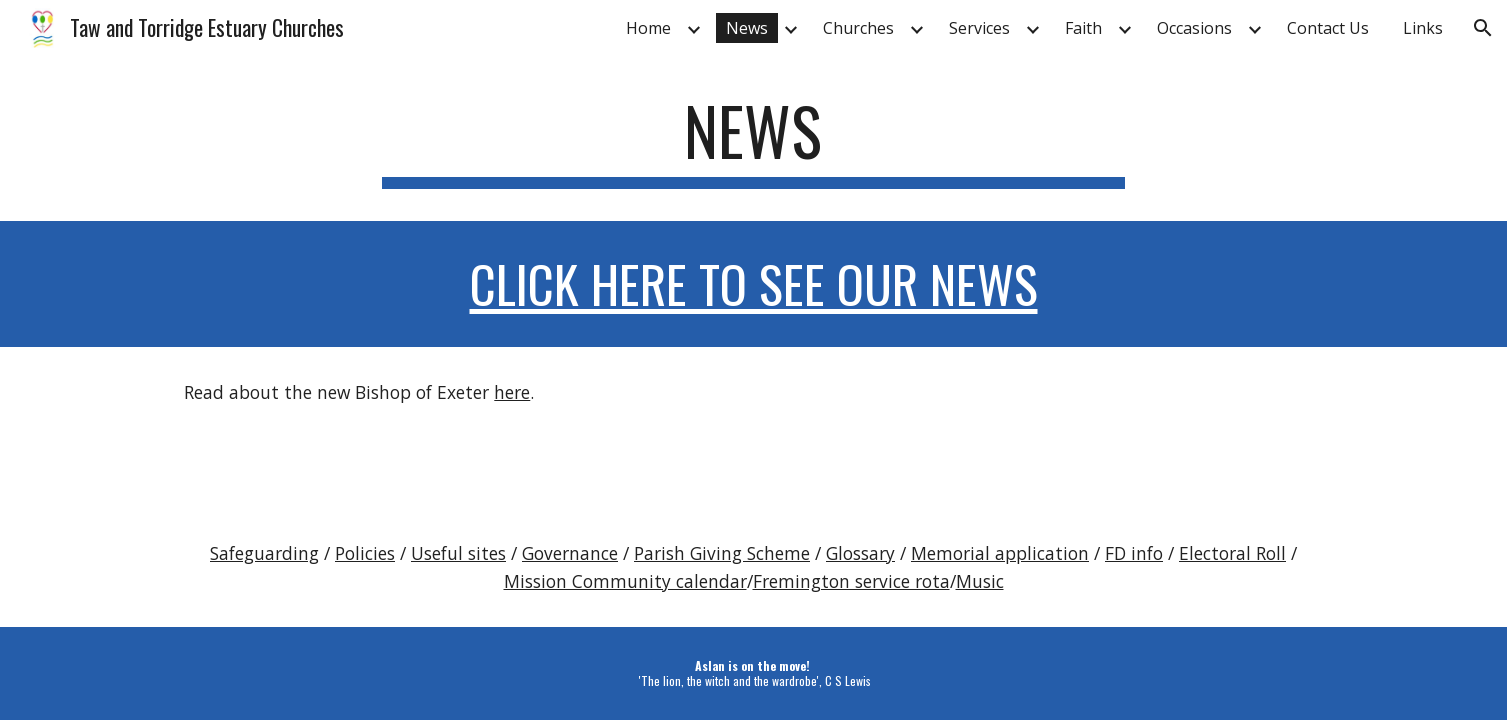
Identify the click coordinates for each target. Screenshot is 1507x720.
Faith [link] (1083, 28)
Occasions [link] (1194, 28)
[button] (1483, 28)
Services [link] (979, 28)
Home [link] (648, 28)
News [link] (747, 28)
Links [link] (1423, 28)
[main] (754, 140)
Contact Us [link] (1328, 28)
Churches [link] (858, 28)
